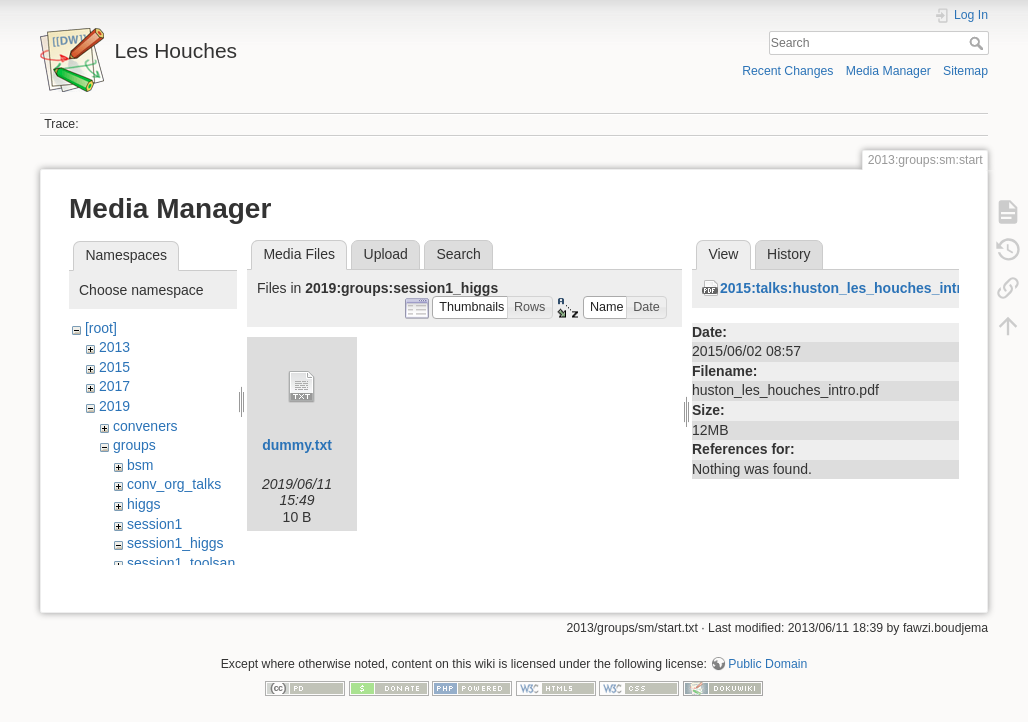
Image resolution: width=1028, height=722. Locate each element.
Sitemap (965, 71)
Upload (386, 254)
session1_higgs (175, 543)
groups (134, 445)
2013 (114, 347)
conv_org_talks (174, 484)
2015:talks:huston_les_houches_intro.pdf (858, 288)
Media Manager (888, 71)
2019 (114, 406)
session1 (154, 524)
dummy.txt (297, 445)
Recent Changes (787, 71)
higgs (143, 504)
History (789, 254)
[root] (101, 328)
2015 (114, 367)
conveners (145, 426)
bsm (140, 465)
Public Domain (767, 656)
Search (978, 43)
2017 (114, 386)
